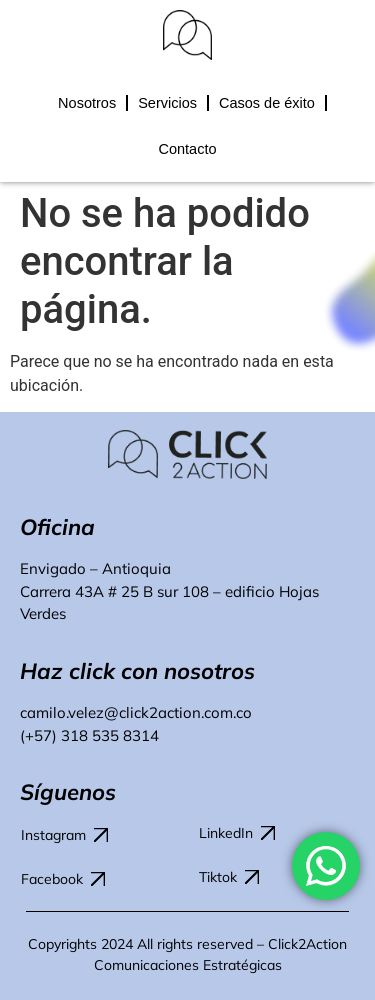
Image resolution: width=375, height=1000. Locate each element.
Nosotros (87, 103)
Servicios (167, 103)
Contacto (187, 149)
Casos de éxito (267, 103)
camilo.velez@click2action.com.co (136, 712)
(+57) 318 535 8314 (89, 735)
